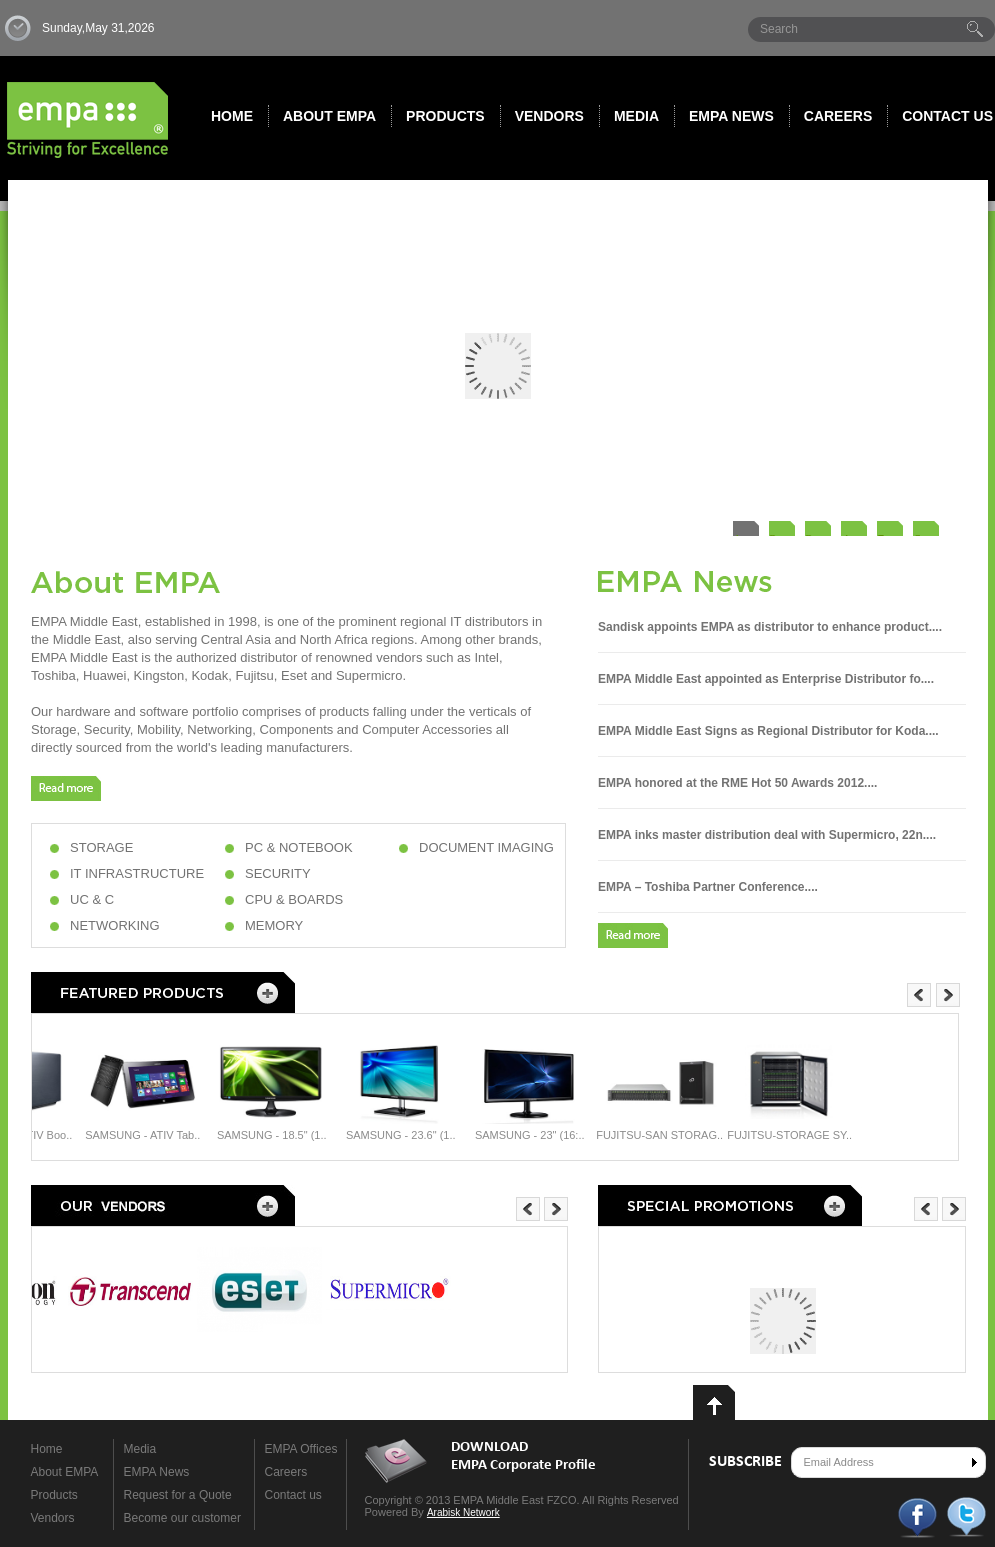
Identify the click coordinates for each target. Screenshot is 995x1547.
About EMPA (329, 116)
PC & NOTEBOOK (299, 847)
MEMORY (274, 925)
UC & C (92, 899)
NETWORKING (115, 925)
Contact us (293, 1495)
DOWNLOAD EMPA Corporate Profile (523, 1456)
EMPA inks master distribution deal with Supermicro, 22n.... (767, 835)
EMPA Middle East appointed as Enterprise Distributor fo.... (766, 679)
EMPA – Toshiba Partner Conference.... (708, 887)
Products (445, 116)
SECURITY (278, 873)
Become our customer (182, 1518)
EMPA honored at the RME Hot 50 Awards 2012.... (737, 783)
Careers (838, 116)
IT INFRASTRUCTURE (137, 873)
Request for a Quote (178, 1495)
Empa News (731, 116)
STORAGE (101, 847)
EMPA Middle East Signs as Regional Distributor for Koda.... (768, 731)
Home (232, 116)
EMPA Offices (301, 1449)
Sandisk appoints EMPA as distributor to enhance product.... (770, 627)
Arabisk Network (463, 1512)
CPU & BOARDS (294, 899)
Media (636, 116)
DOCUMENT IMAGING (486, 847)
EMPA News (157, 1472)
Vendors (549, 116)
